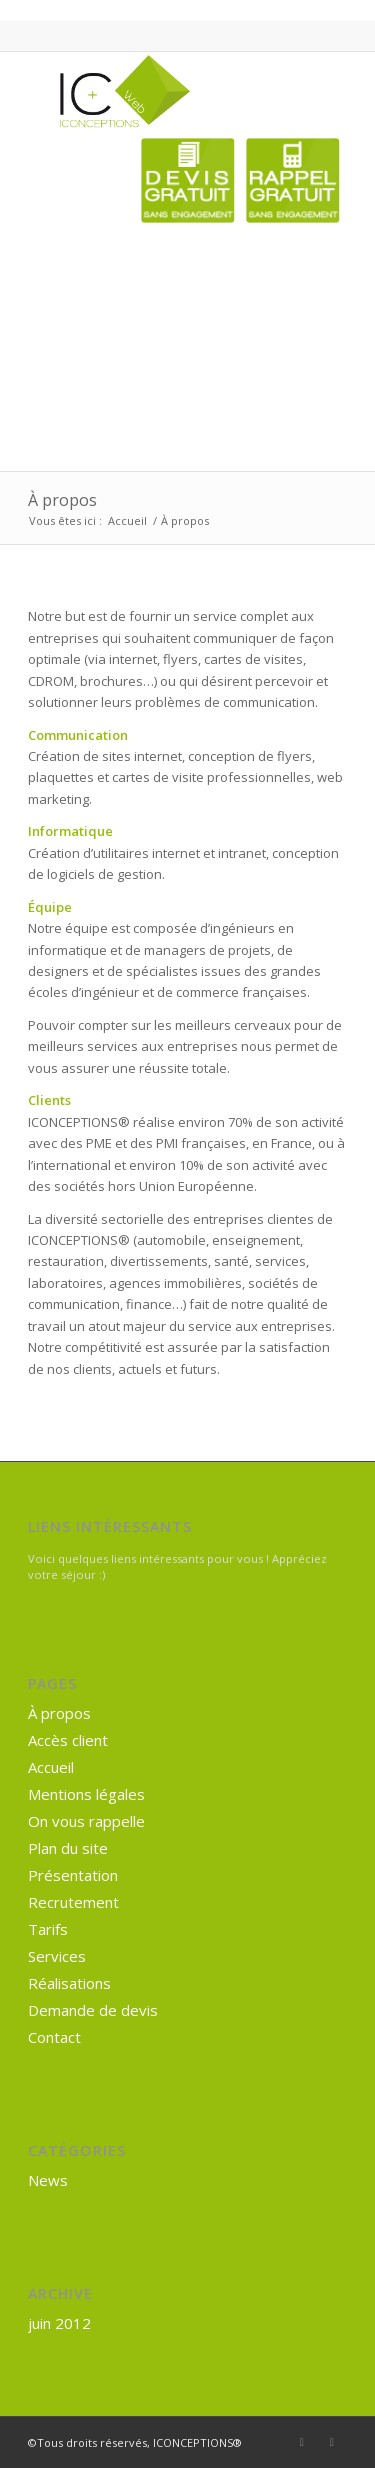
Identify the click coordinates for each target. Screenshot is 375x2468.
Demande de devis (93, 2010)
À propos (62, 500)
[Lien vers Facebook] (302, 2442)
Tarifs (48, 1929)
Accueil (51, 1767)
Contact (54, 2037)
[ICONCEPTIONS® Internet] (155, 92)
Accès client (68, 1740)
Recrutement (73, 1902)
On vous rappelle (86, 1821)
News (48, 2180)
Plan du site (68, 1848)
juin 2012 (59, 2323)
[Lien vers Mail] (332, 2442)
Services (57, 1956)
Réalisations (69, 1983)
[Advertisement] (276, 327)
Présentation (73, 1875)
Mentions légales (86, 1794)
